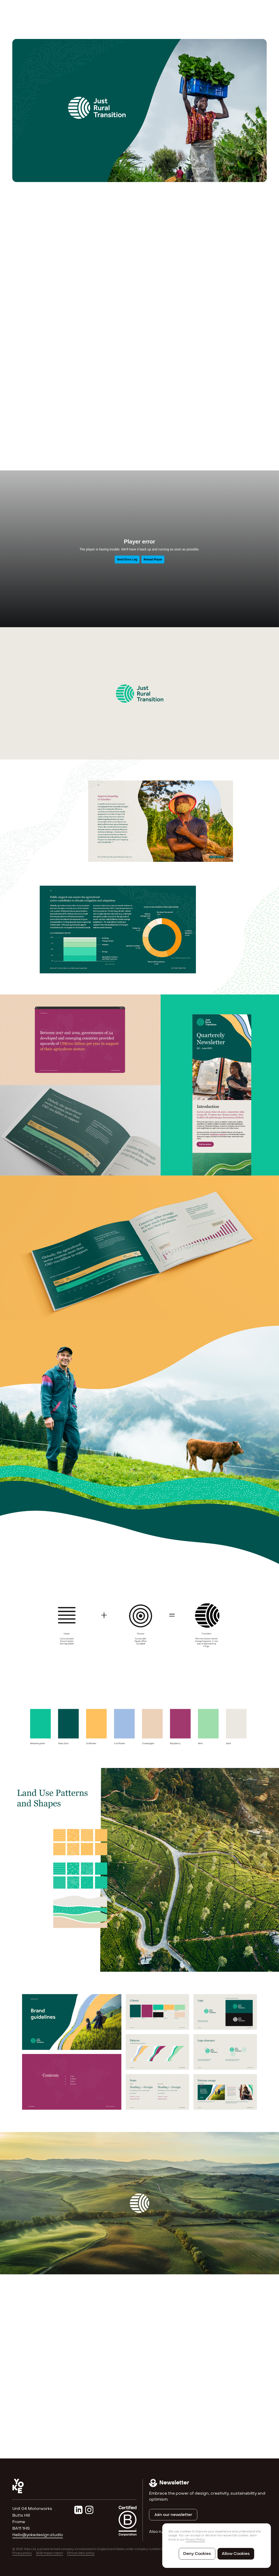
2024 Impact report (49, 2553)
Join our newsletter (173, 2514)
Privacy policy (22, 2553)
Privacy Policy (195, 2539)
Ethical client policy (80, 2553)
